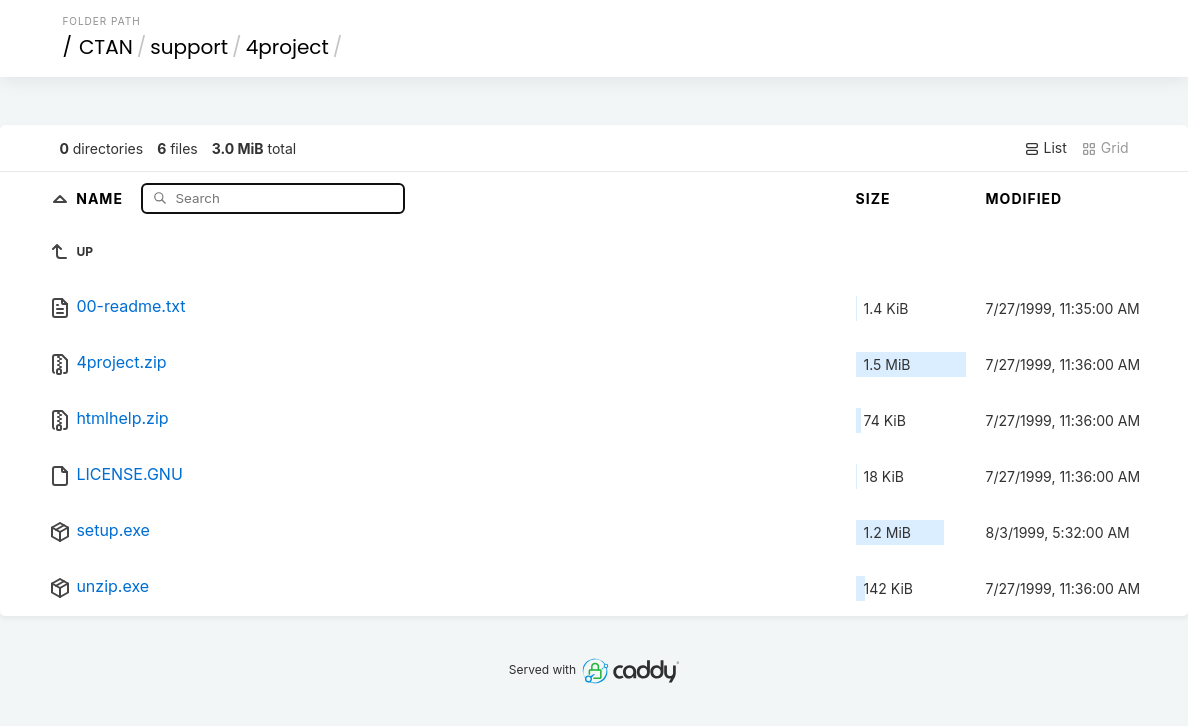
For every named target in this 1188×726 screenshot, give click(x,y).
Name (101, 197)
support (189, 47)
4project (287, 47)
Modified (1024, 198)
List (1045, 148)
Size (873, 198)
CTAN (106, 47)
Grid (1105, 148)
